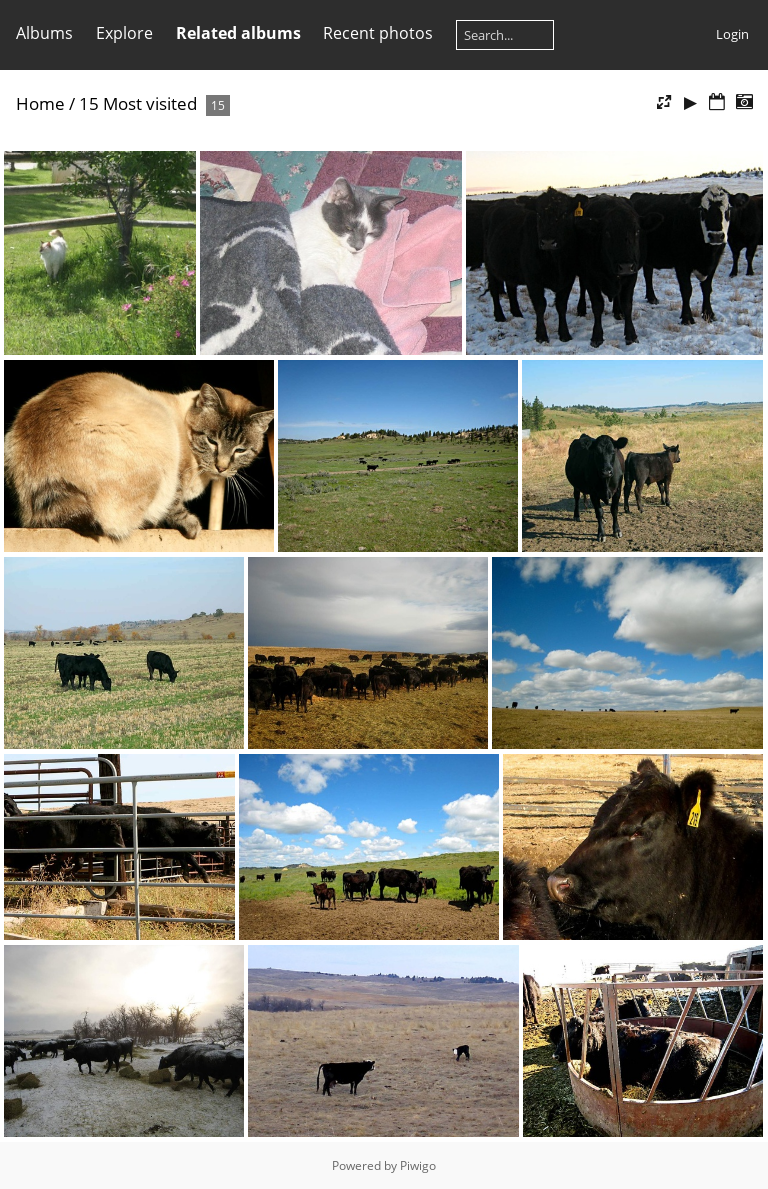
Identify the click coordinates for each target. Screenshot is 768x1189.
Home (40, 103)
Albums (44, 33)
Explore (124, 33)
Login (732, 34)
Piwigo (418, 1165)
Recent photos (378, 33)
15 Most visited (138, 103)
